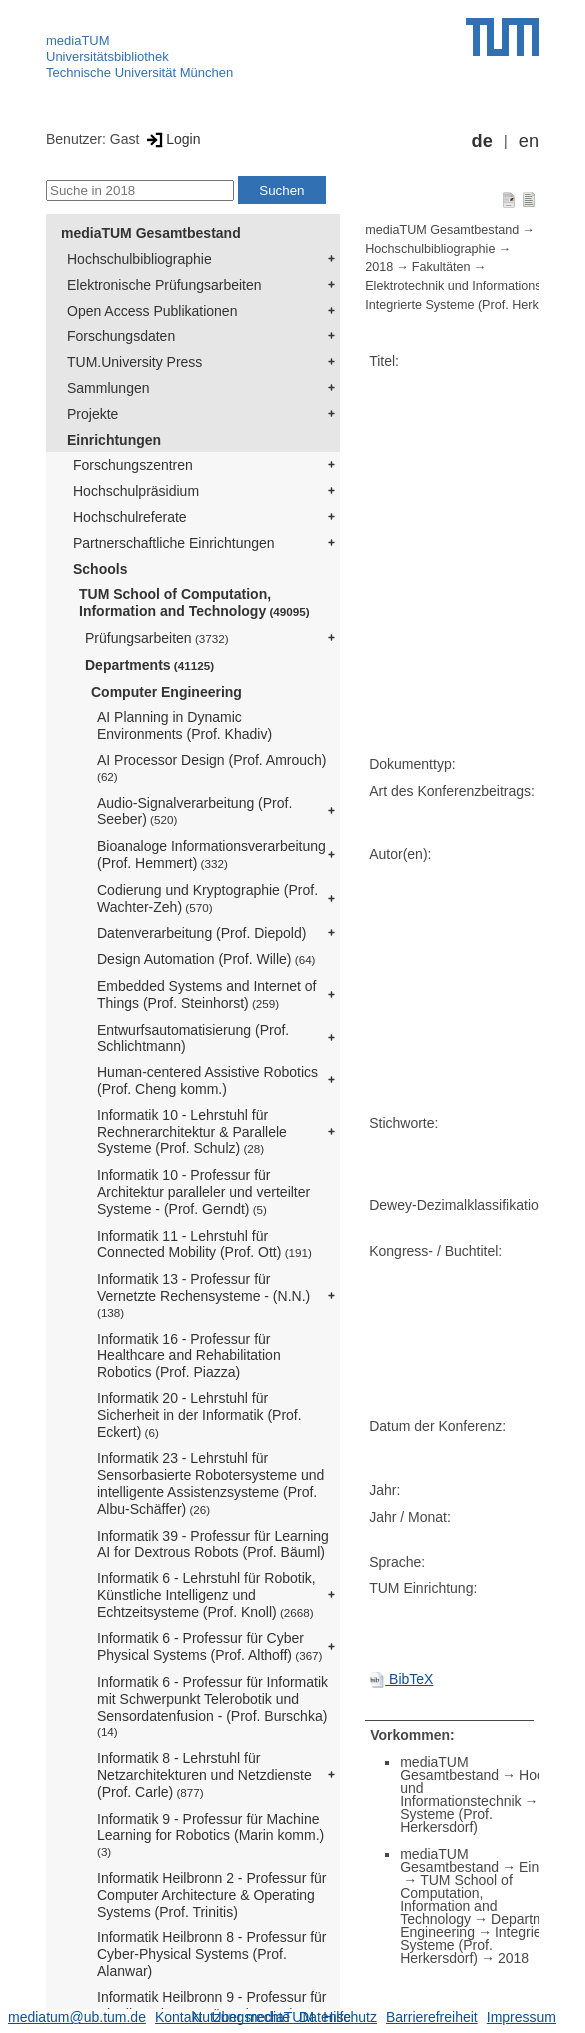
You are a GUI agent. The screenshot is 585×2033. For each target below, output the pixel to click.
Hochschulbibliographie (139, 259)
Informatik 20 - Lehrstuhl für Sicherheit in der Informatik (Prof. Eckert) (199, 1415)
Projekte (92, 414)
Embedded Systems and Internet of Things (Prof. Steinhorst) (206, 994)
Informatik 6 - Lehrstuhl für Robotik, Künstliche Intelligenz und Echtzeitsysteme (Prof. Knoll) (206, 1595)
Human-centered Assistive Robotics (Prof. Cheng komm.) (207, 1080)
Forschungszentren (133, 465)
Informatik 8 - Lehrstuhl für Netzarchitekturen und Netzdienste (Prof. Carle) (204, 1775)
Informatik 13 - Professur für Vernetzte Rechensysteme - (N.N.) (203, 1295)
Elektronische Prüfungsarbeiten (164, 285)
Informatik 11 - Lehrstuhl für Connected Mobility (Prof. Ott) (204, 1244)
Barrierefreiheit (432, 2017)
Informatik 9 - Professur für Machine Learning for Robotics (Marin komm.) (210, 1835)
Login (171, 139)
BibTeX (401, 1679)
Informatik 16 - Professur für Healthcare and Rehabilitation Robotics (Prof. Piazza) (189, 1356)
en (529, 141)
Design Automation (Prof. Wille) (206, 959)
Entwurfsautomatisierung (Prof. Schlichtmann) (193, 1038)
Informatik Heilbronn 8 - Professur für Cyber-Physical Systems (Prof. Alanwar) (212, 1954)
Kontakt (178, 2017)
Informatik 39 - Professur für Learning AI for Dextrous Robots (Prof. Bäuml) (213, 1544)
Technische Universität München (139, 72)
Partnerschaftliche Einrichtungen (174, 543)
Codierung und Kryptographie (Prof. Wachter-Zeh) (207, 898)
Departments (149, 665)
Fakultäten (441, 267)
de (482, 141)
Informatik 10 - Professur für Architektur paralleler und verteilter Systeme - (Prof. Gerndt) (203, 1192)
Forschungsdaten (121, 336)
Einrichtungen (114, 440)
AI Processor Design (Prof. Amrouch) (212, 767)
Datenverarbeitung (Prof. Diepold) (201, 933)
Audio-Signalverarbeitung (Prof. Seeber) (194, 811)
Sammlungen (108, 388)
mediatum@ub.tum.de (77, 2017)
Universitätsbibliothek (107, 56)
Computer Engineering (166, 692)
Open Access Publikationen (152, 311)
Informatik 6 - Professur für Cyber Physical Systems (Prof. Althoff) (209, 1646)
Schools (100, 569)
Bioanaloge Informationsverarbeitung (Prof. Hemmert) (211, 854)
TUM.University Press (134, 362)
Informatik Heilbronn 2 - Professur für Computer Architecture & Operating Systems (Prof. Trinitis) (212, 1895)
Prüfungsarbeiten (157, 638)
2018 (379, 267)
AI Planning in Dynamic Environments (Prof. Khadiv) (184, 725)
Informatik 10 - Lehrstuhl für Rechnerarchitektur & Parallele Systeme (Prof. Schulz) (192, 1132)
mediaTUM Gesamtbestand (151, 233)
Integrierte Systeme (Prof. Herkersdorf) (479, 1945)
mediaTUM (78, 40)
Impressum (521, 2017)
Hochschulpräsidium (136, 491)
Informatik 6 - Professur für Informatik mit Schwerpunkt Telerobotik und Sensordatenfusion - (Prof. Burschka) (212, 1706)
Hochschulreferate (130, 517)
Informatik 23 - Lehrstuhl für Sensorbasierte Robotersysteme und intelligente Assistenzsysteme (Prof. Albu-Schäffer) (210, 1483)
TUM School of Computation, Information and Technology (194, 602)
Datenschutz (338, 2017)
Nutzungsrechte (241, 2017)
